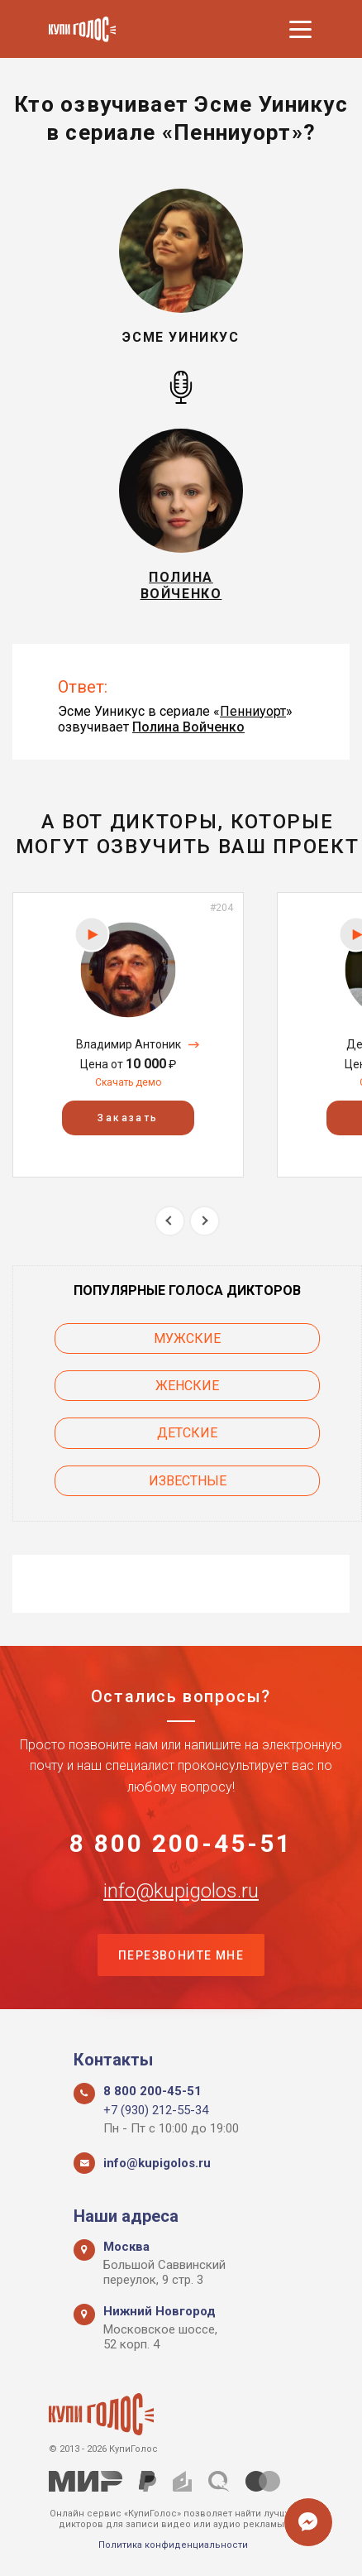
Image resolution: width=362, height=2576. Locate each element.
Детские (187, 1433)
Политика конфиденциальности (173, 2545)
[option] (128, 1035)
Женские (187, 1386)
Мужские (187, 1338)
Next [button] (204, 1221)
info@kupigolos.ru (181, 1891)
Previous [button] (170, 1221)
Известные (187, 1481)
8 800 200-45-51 (181, 1843)
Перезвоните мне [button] (181, 1955)
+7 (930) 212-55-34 (155, 2110)
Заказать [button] (128, 1119)
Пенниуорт (253, 711)
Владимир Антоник (128, 1044)
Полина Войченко (188, 727)
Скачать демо (128, 1082)
